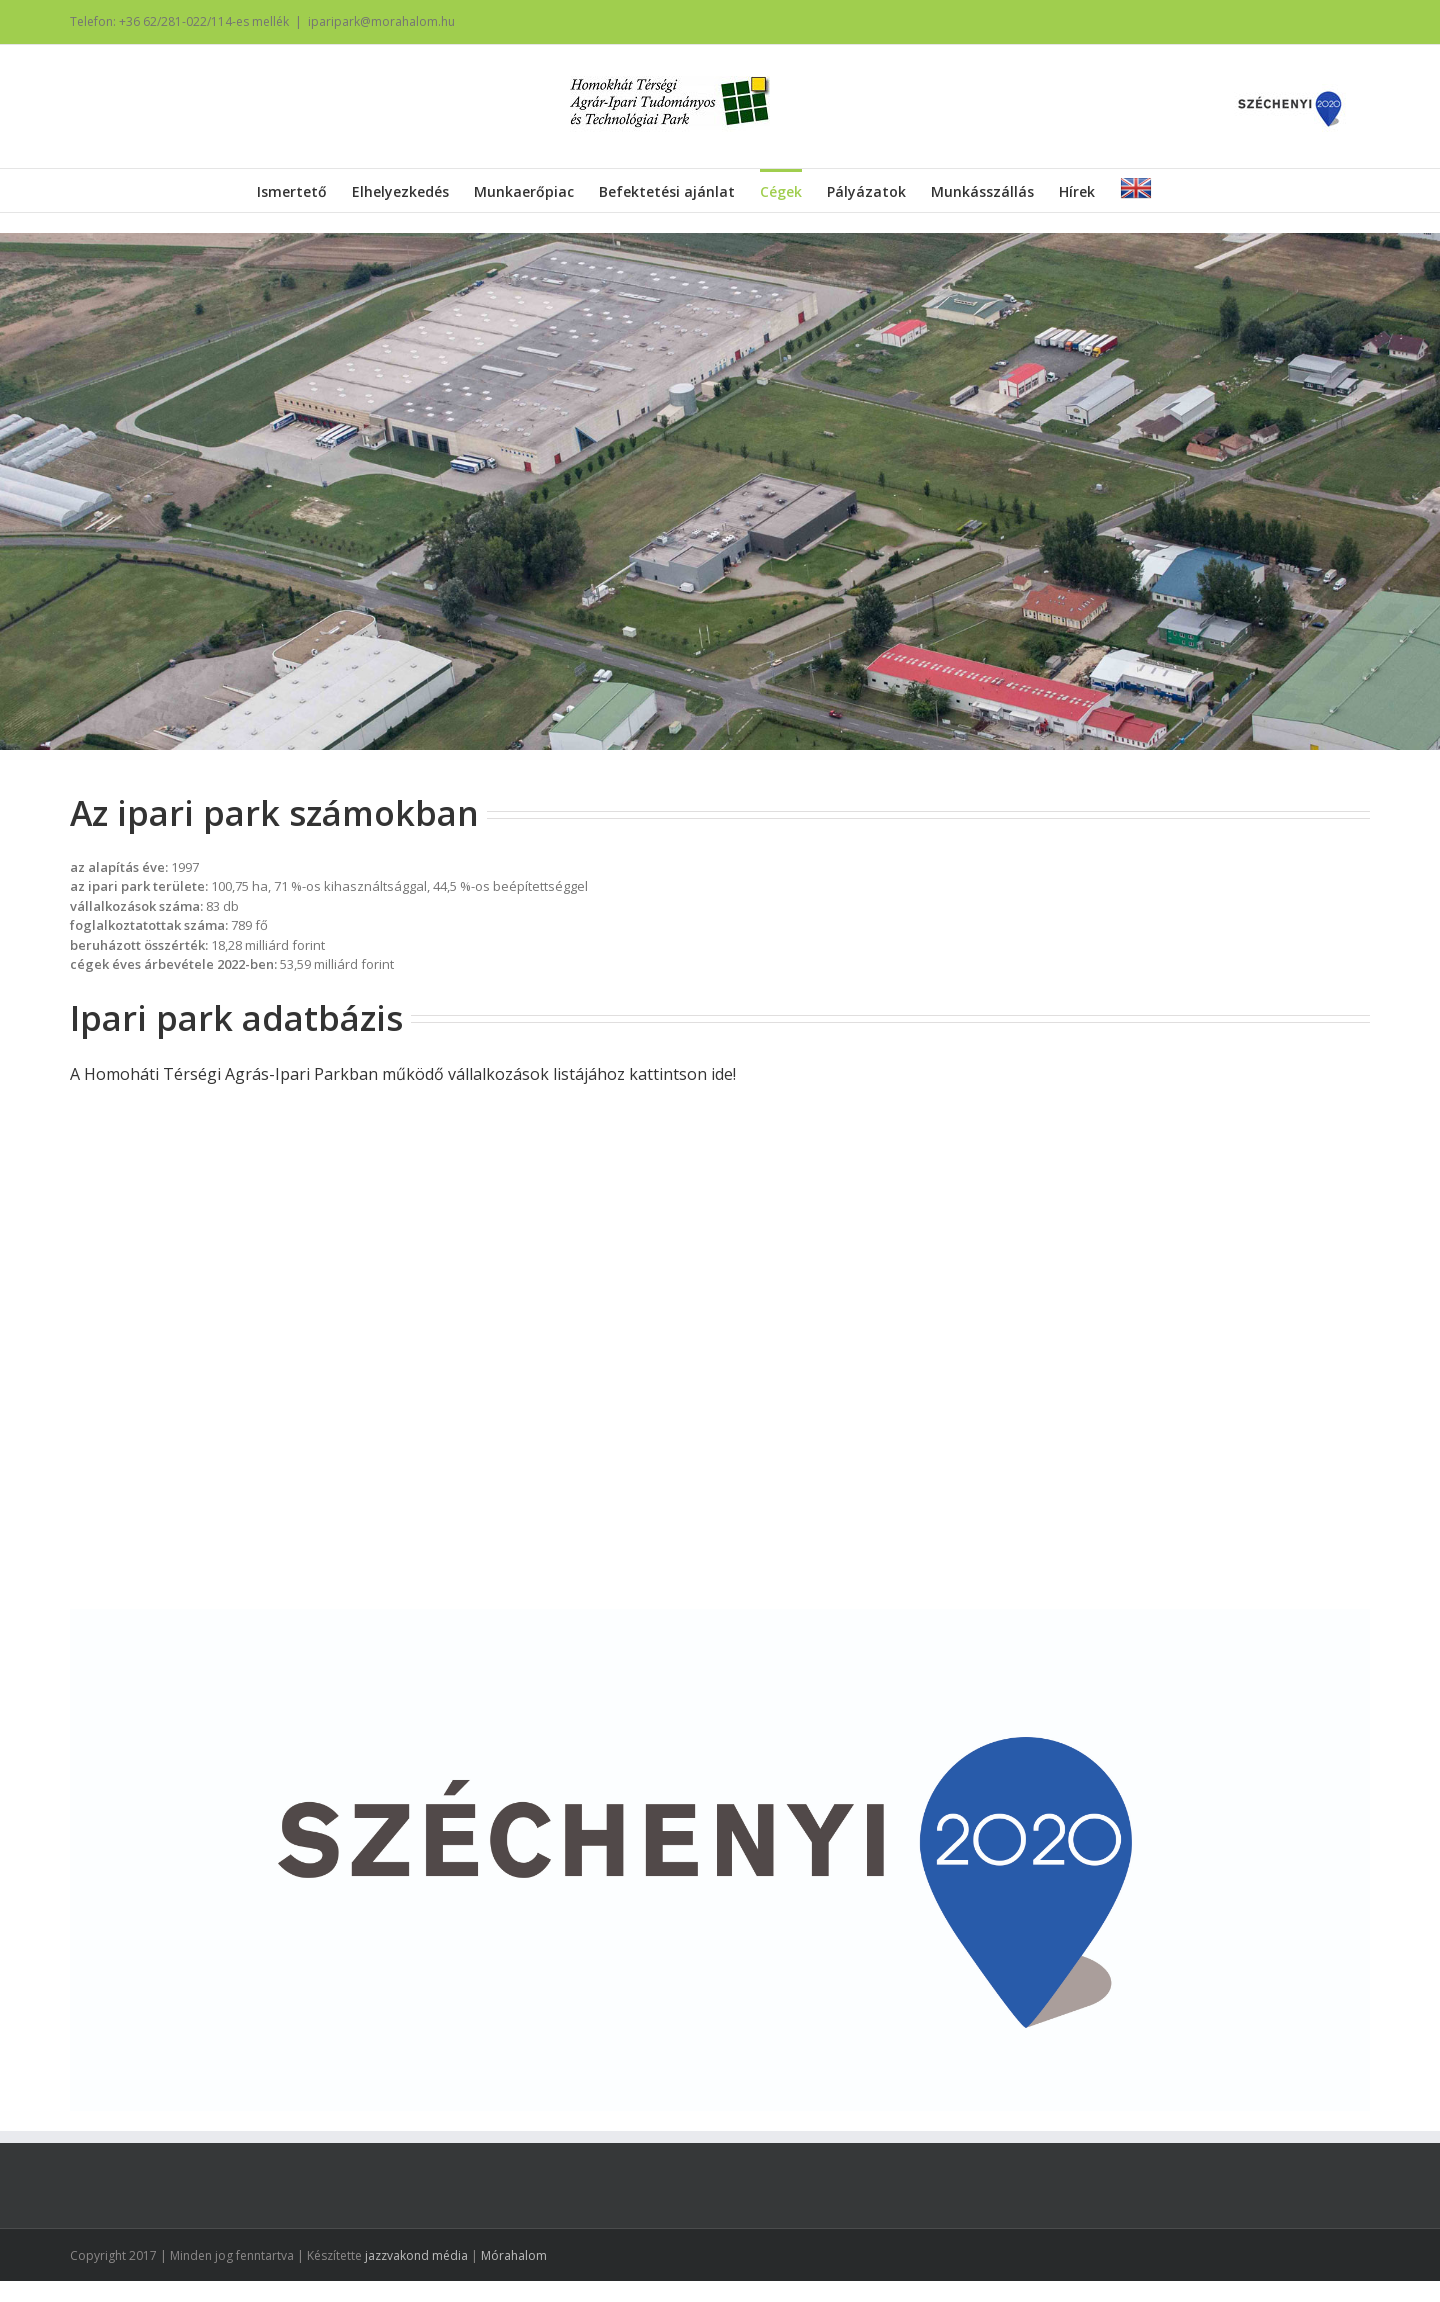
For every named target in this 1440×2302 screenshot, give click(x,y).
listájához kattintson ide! (642, 1074)
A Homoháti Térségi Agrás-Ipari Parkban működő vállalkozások (309, 1074)
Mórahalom (514, 2255)
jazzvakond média (416, 2255)
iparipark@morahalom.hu (381, 21)
